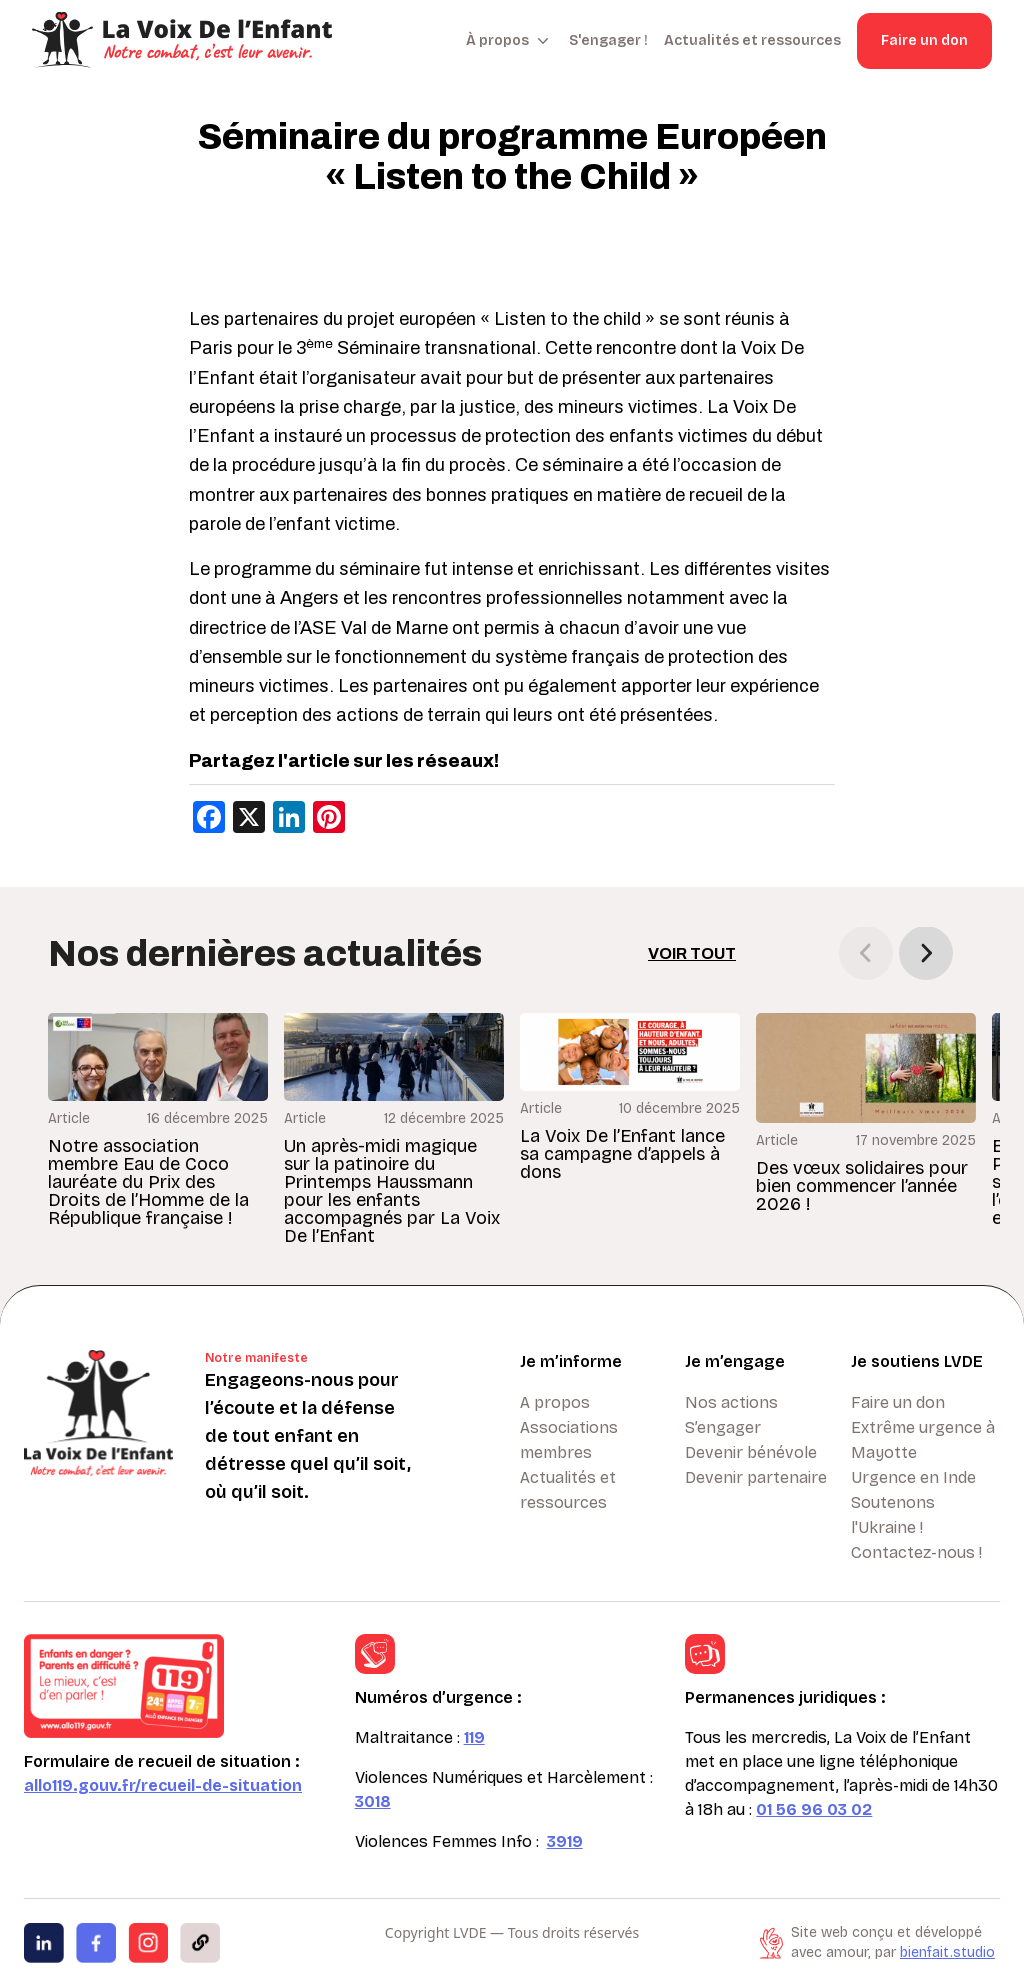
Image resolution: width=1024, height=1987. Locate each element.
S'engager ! (608, 40)
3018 (373, 1801)
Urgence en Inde (913, 1477)
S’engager (723, 1427)
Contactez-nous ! (916, 1552)
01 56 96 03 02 (814, 1809)
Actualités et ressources (752, 40)
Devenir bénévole (751, 1452)
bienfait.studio (947, 1952)
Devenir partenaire (756, 1477)
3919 (565, 1841)
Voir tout (692, 953)
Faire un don (924, 40)
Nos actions (731, 1402)
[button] (926, 953)
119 (474, 1737)
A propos (555, 1402)
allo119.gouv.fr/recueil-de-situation (163, 1785)
